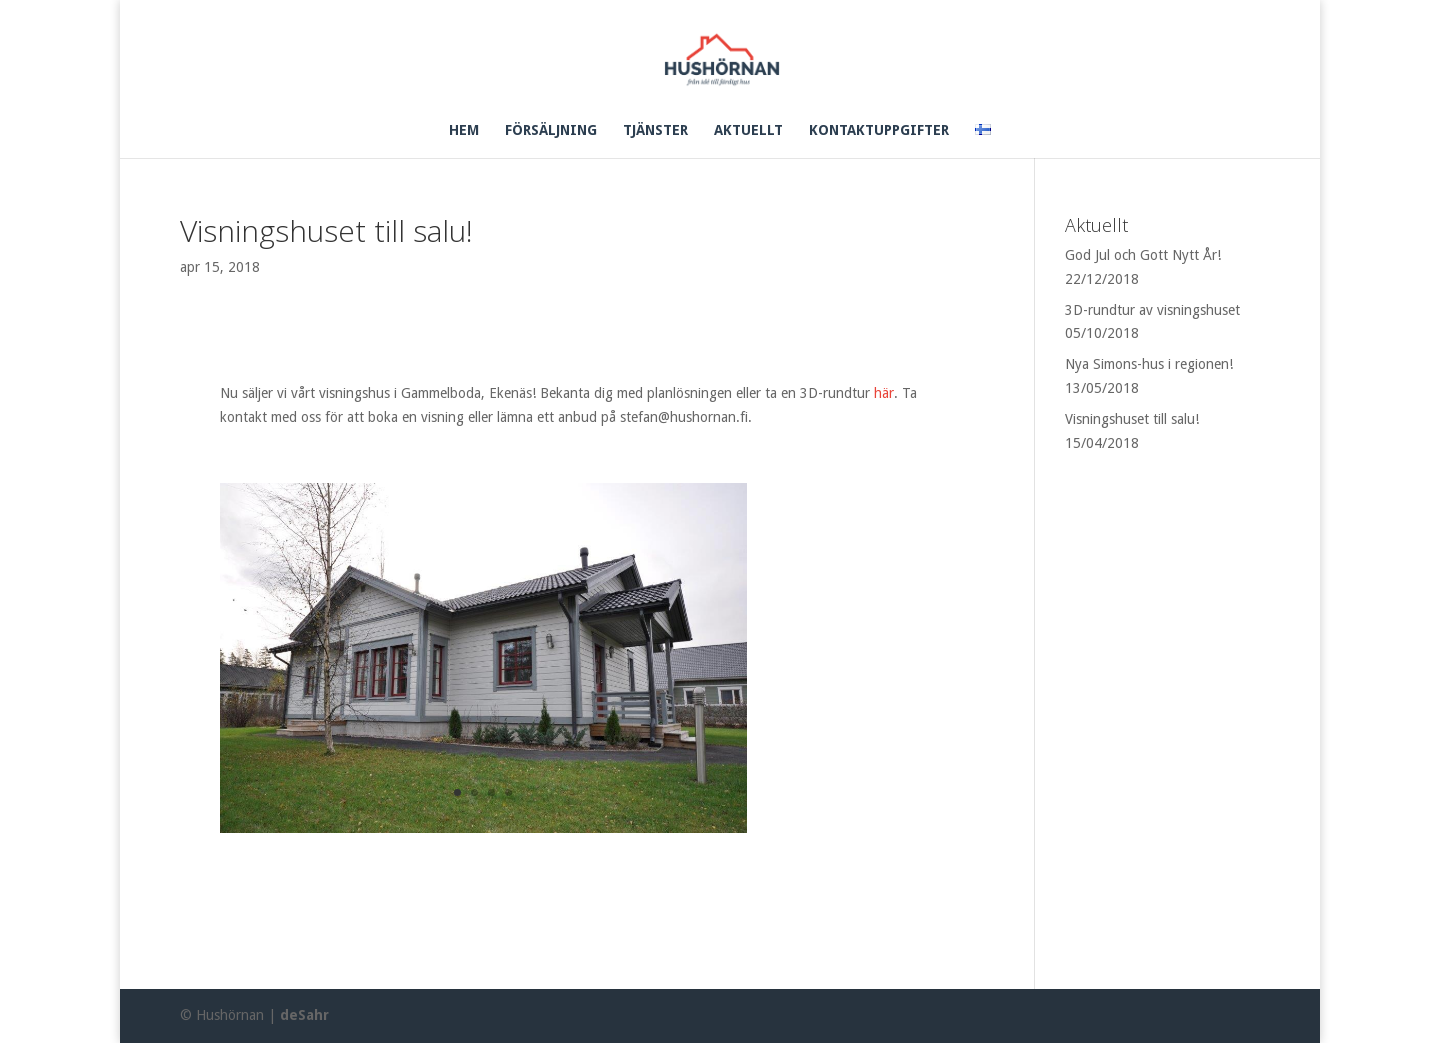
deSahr (304, 1015)
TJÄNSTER (655, 130)
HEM (464, 130)
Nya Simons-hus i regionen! (1149, 364)
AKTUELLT (748, 130)
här (884, 393)
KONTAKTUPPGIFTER (879, 130)
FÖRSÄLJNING (551, 130)
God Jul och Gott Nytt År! (1143, 255)
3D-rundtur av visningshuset (1152, 310)
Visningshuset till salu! (1132, 419)
